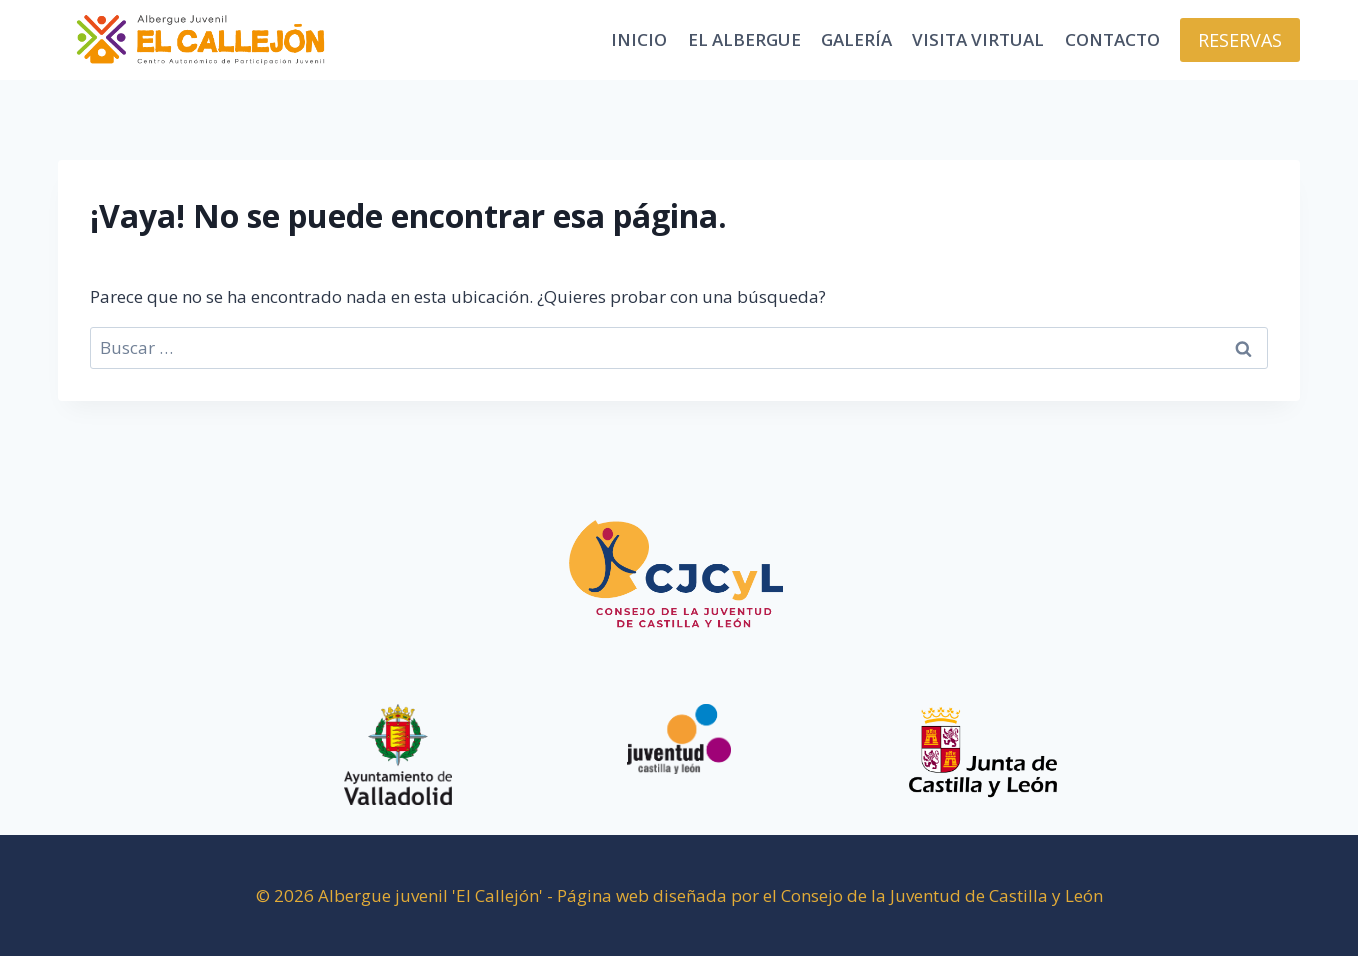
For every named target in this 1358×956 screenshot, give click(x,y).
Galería (856, 39)
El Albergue (744, 39)
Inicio (639, 39)
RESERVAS (1240, 40)
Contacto (1112, 39)
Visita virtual (978, 39)
